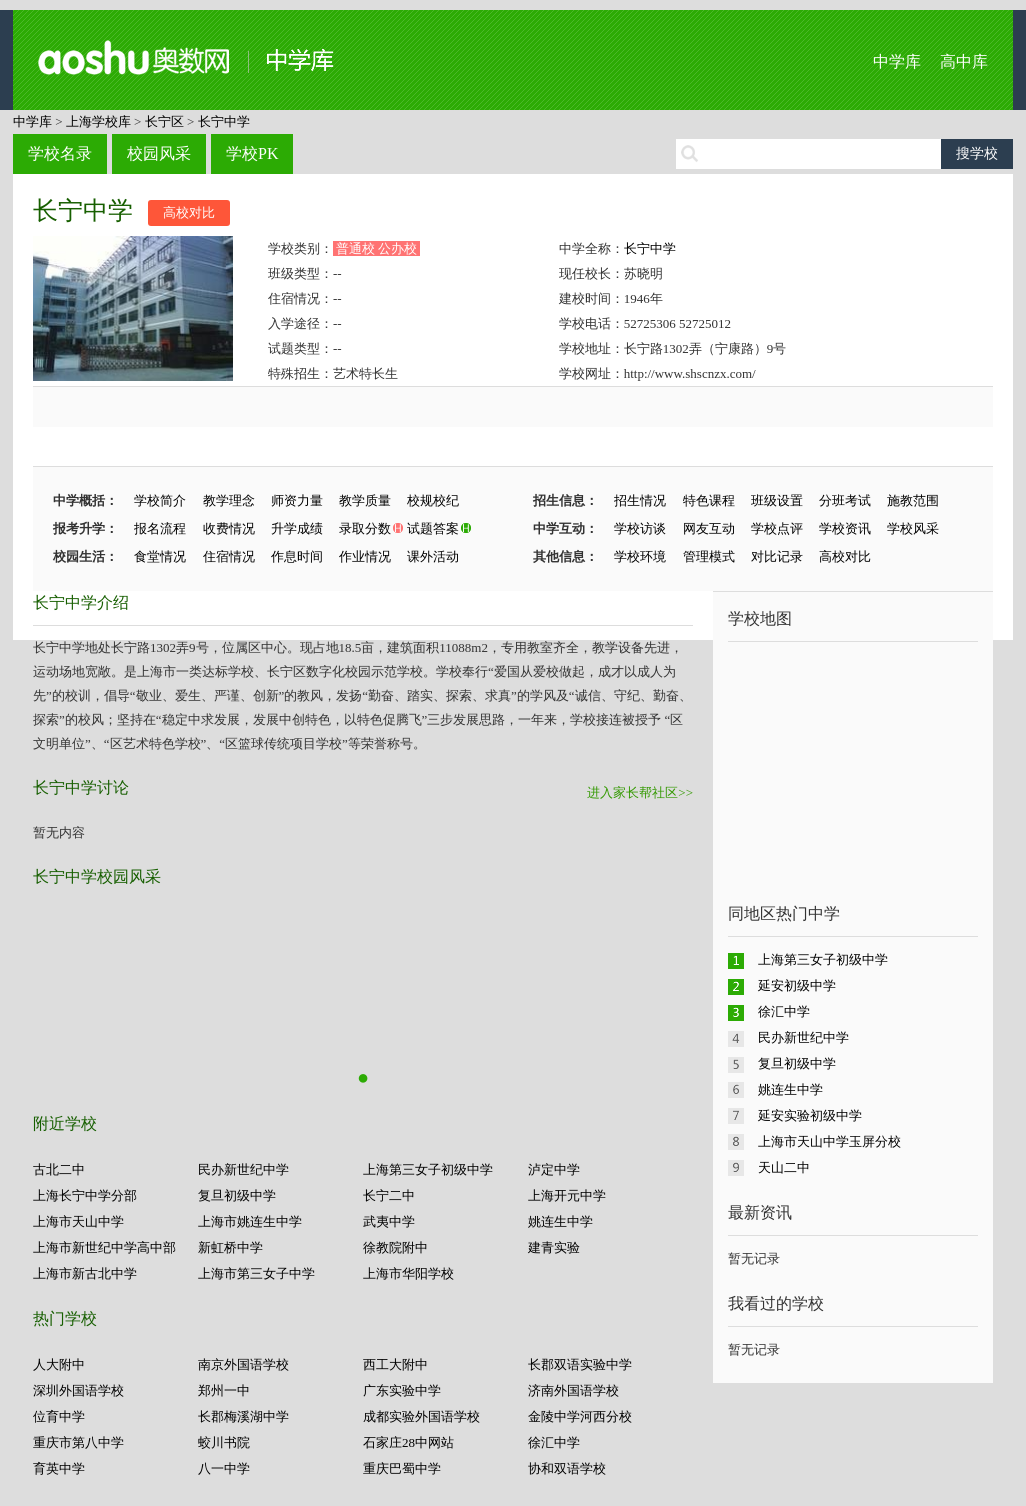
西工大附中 (395, 1364)
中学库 (897, 61)
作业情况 (365, 556)
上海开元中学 (567, 1195)
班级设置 (777, 500)
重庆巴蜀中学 (402, 1468)
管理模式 (709, 556)
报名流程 (160, 528)
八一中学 (224, 1468)
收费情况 (229, 528)
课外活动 (433, 556)
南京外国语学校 (243, 1364)
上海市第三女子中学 (256, 1273)
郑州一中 (224, 1390)
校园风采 (159, 153)
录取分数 (365, 528)
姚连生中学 (560, 1221)
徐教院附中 (395, 1247)
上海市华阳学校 (408, 1273)
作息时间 (297, 556)
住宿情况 (229, 556)
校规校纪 (433, 500)
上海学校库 (98, 121)
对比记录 (777, 556)
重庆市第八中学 (78, 1442)
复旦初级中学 (237, 1195)
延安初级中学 (797, 985)
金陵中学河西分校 (580, 1416)
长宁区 (164, 121)
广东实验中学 (402, 1390)
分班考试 (845, 500)
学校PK (252, 153)
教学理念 (229, 500)
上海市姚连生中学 (250, 1221)
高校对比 (189, 212)
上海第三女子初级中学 (428, 1169)
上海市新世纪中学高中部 (104, 1247)
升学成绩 (297, 528)
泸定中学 (554, 1169)
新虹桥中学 (230, 1247)
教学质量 (365, 500)
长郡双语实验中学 (580, 1364)
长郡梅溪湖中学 (243, 1416)
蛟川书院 (224, 1442)
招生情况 (640, 500)
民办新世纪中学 (243, 1169)
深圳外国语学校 (78, 1390)
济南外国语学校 (573, 1390)
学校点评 (777, 528)
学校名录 (60, 153)
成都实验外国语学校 (421, 1416)
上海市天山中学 (78, 1221)
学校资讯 (845, 528)
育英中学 (59, 1468)
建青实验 (554, 1247)
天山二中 (784, 1167)
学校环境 (640, 556)
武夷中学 (389, 1221)
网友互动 (709, 528)
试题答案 (433, 528)
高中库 (964, 61)
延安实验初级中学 (810, 1115)
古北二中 (59, 1169)
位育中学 (59, 1416)
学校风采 (913, 528)
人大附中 (59, 1364)
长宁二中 (389, 1195)
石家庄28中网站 (408, 1442)
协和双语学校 (567, 1468)
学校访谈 (640, 528)
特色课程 (709, 500)
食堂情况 (160, 556)
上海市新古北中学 (85, 1273)
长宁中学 (224, 121)
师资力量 (297, 500)
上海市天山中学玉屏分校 (829, 1141)
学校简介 (160, 500)
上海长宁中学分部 (85, 1195)
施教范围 (913, 500)
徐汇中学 (554, 1442)
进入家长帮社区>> (640, 792)
